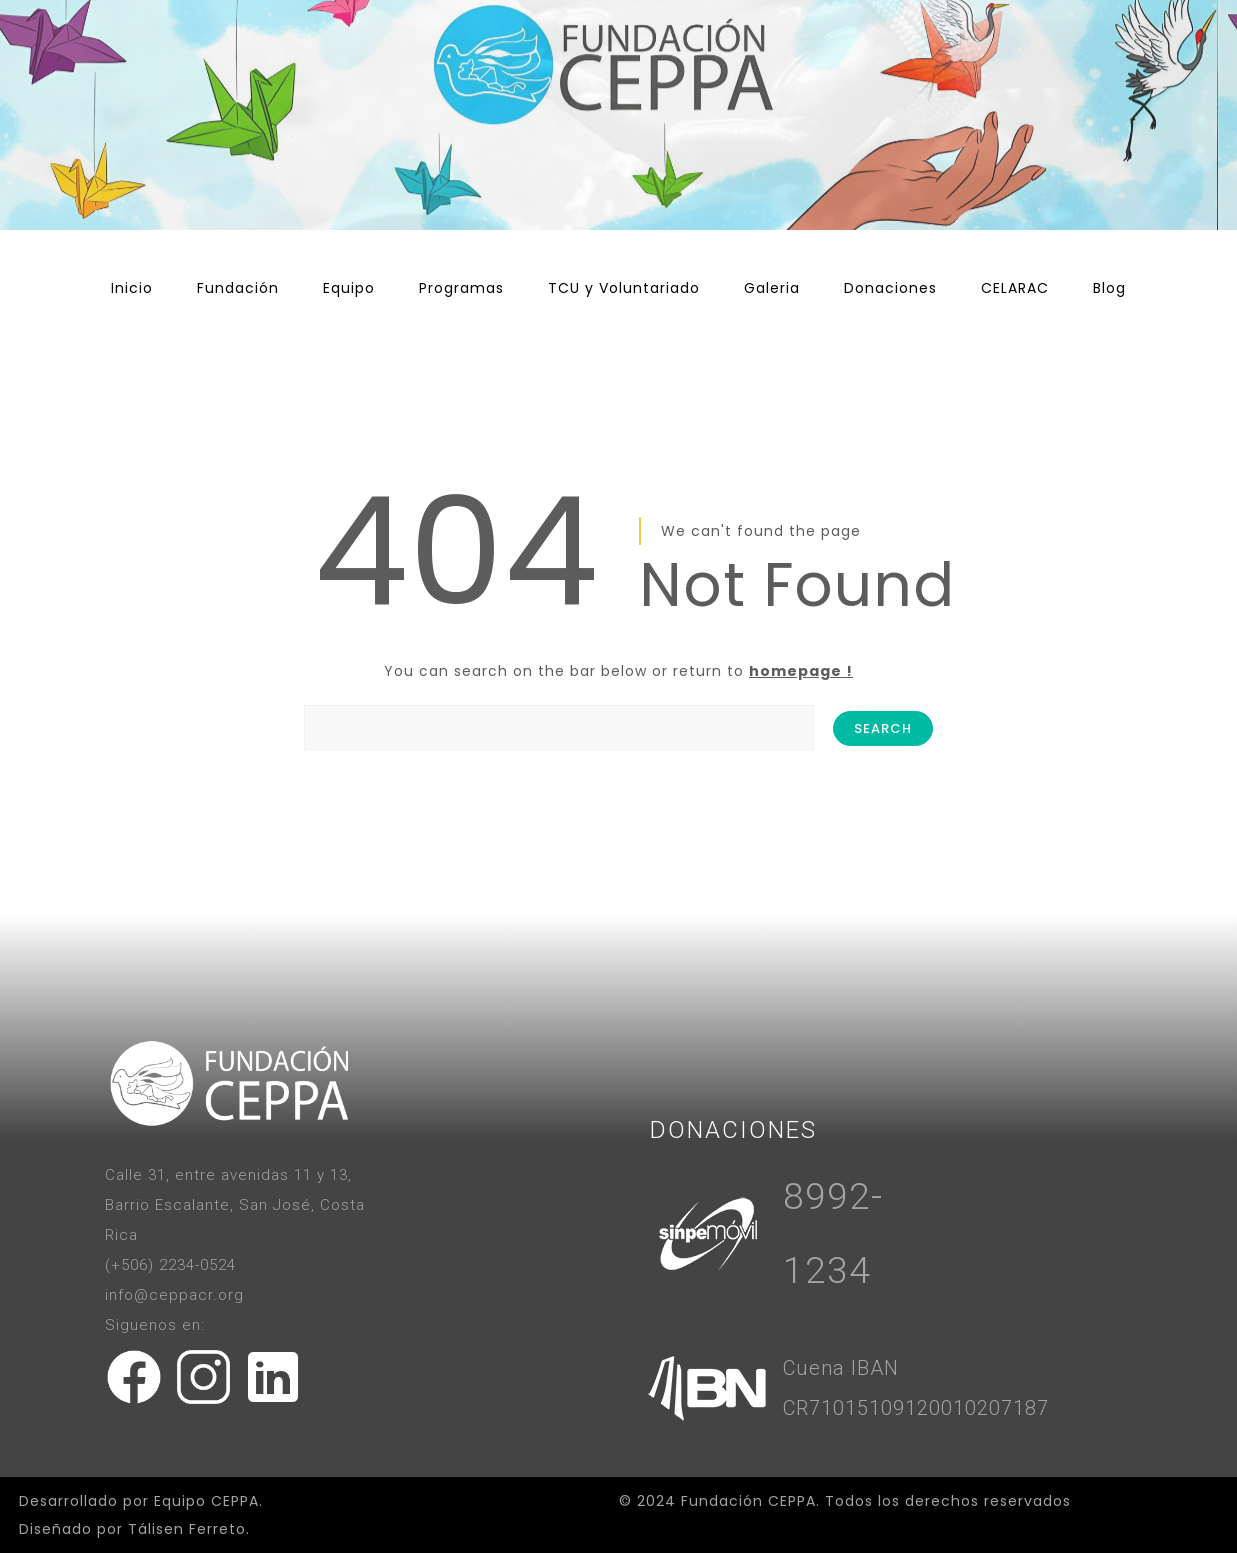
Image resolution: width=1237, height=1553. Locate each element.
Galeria (772, 288)
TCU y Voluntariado (624, 288)
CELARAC (1015, 288)
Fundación (238, 288)
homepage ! (801, 671)
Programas (461, 288)
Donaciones (890, 288)
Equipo (349, 288)
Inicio (132, 288)
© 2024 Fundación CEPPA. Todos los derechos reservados (845, 1501)
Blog (1109, 288)
